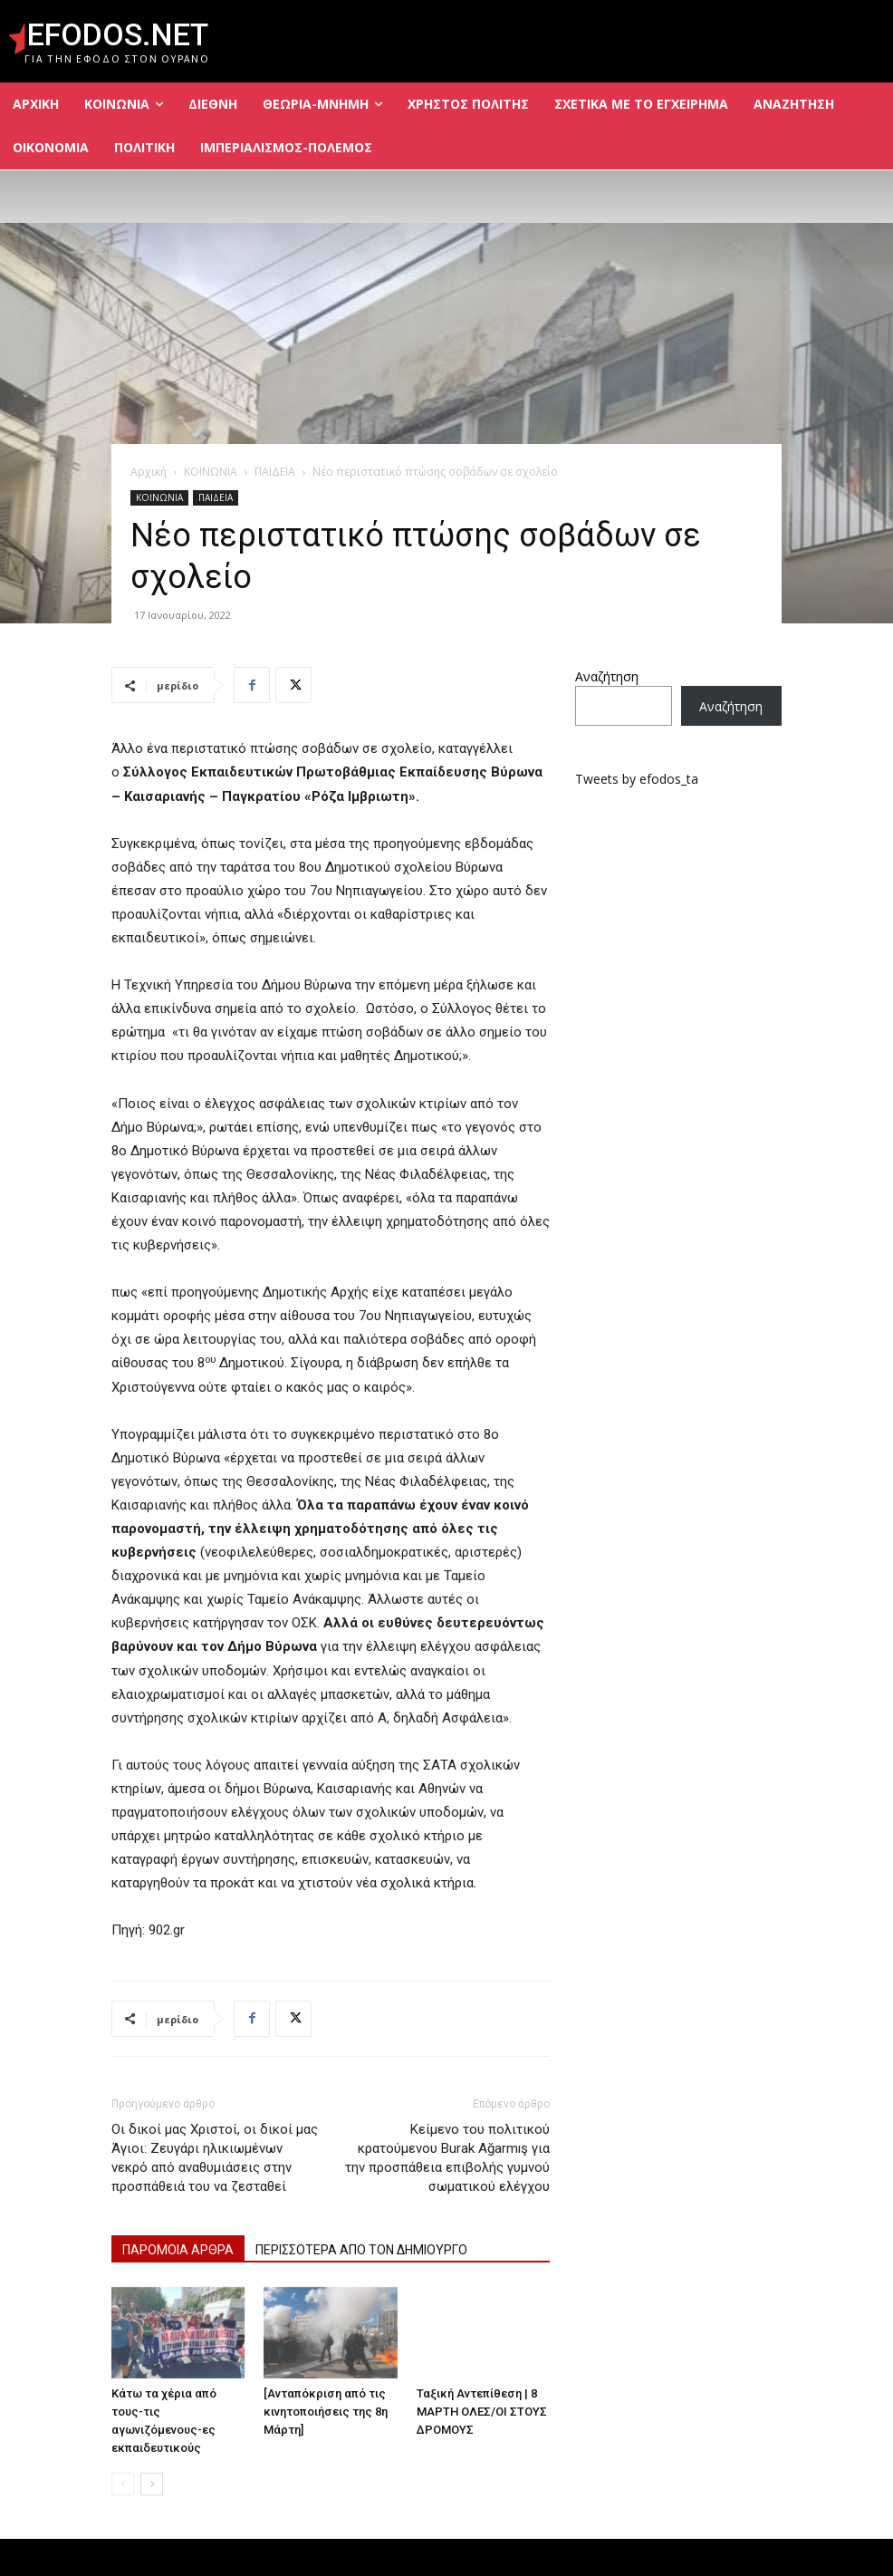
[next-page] (151, 2484)
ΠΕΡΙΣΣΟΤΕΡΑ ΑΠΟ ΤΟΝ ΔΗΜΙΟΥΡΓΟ (361, 2250)
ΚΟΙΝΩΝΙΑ (210, 471)
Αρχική (148, 471)
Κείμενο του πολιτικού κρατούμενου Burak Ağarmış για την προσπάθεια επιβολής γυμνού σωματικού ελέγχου (447, 2158)
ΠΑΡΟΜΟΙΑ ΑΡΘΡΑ (178, 2250)
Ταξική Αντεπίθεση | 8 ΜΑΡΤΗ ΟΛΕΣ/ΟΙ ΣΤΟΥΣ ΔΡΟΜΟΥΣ (482, 2411)
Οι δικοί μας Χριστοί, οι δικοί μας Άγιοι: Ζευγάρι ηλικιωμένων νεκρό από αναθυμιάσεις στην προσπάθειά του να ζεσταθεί (214, 2158)
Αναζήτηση (607, 676)
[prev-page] (122, 2484)
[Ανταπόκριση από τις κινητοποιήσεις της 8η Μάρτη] (326, 2411)
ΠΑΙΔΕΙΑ (274, 471)
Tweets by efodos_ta (636, 778)
